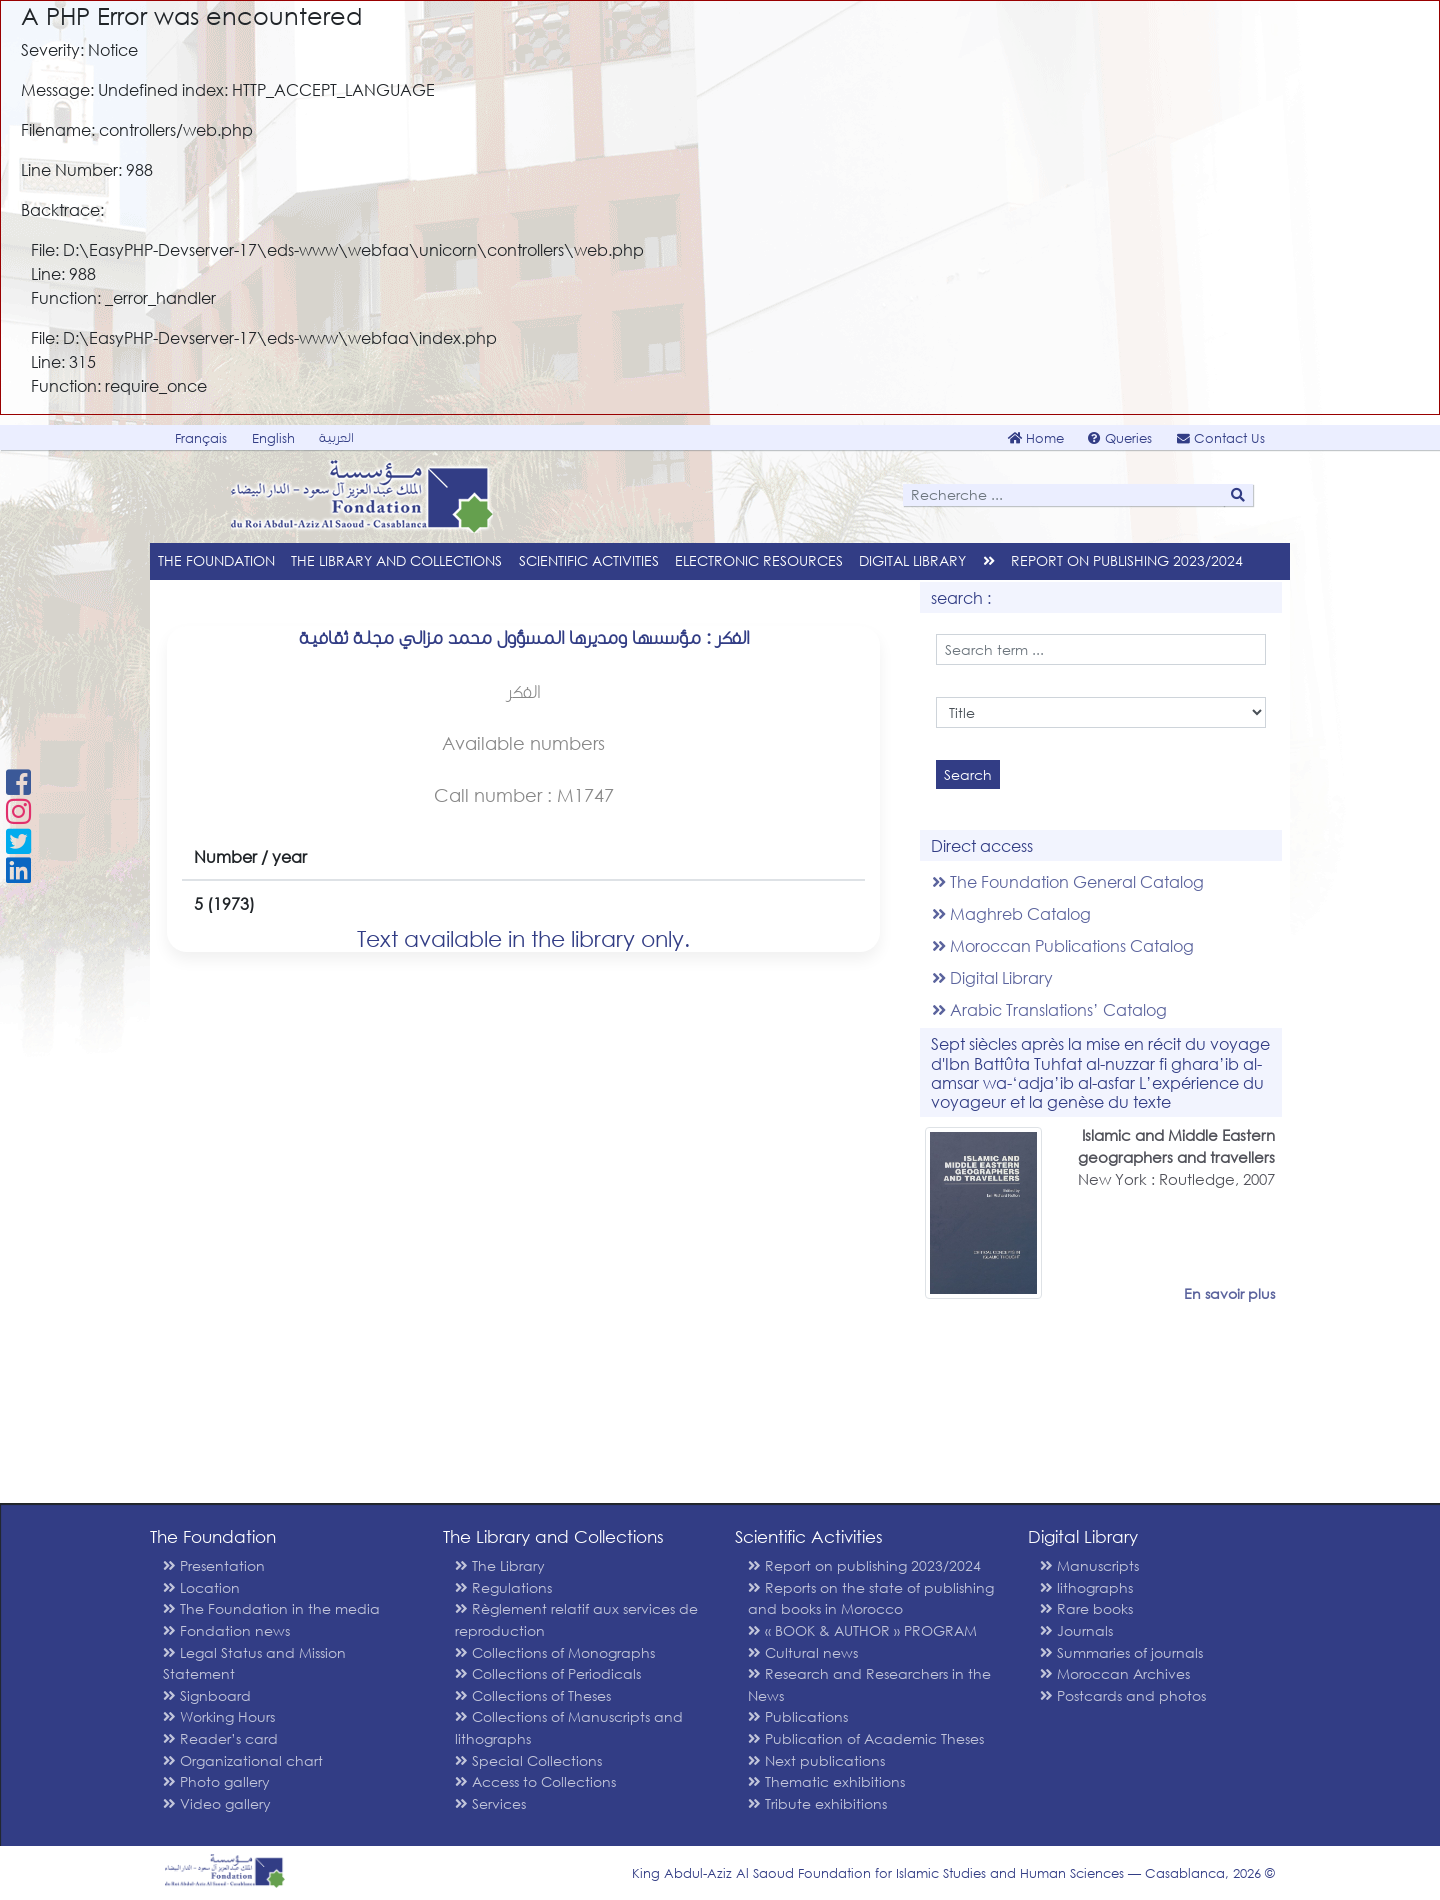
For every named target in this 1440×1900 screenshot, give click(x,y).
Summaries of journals (1121, 1652)
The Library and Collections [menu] (396, 560)
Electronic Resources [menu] (759, 560)
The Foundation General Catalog (1068, 881)
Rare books (1086, 1608)
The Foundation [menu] (216, 560)
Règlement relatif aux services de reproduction (576, 1619)
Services (490, 1803)
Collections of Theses (533, 1695)
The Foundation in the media (271, 1608)
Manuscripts (1089, 1565)
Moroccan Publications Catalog (1063, 945)
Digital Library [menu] (912, 560)
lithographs (1086, 1587)
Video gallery (217, 1803)
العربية (336, 437)
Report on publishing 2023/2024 (1127, 560)
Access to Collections (535, 1781)
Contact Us (1221, 438)
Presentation (214, 1565)
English (273, 438)
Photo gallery (216, 1781)
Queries (1120, 438)
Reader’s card (220, 1738)
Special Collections (528, 1760)
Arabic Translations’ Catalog (1049, 1009)
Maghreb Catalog (1011, 913)
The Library (500, 1565)
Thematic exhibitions (826, 1781)
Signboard (207, 1695)
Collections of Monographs (555, 1652)
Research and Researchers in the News (869, 1684)
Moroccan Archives (1115, 1673)
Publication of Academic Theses (866, 1738)
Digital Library (992, 977)
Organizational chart (243, 1760)
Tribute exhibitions (817, 1803)
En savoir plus (1229, 1293)
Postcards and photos (1123, 1695)
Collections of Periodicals (548, 1673)
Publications (798, 1716)
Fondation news (226, 1630)
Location (201, 1587)
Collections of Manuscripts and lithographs (569, 1727)
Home (1036, 438)
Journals (1076, 1630)
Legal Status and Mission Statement (254, 1663)
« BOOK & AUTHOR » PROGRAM (862, 1630)
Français (201, 438)
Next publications (816, 1760)
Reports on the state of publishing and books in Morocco (871, 1598)
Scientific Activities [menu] (589, 560)
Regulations (503, 1587)
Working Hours (219, 1716)
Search (968, 774)
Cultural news (803, 1652)
